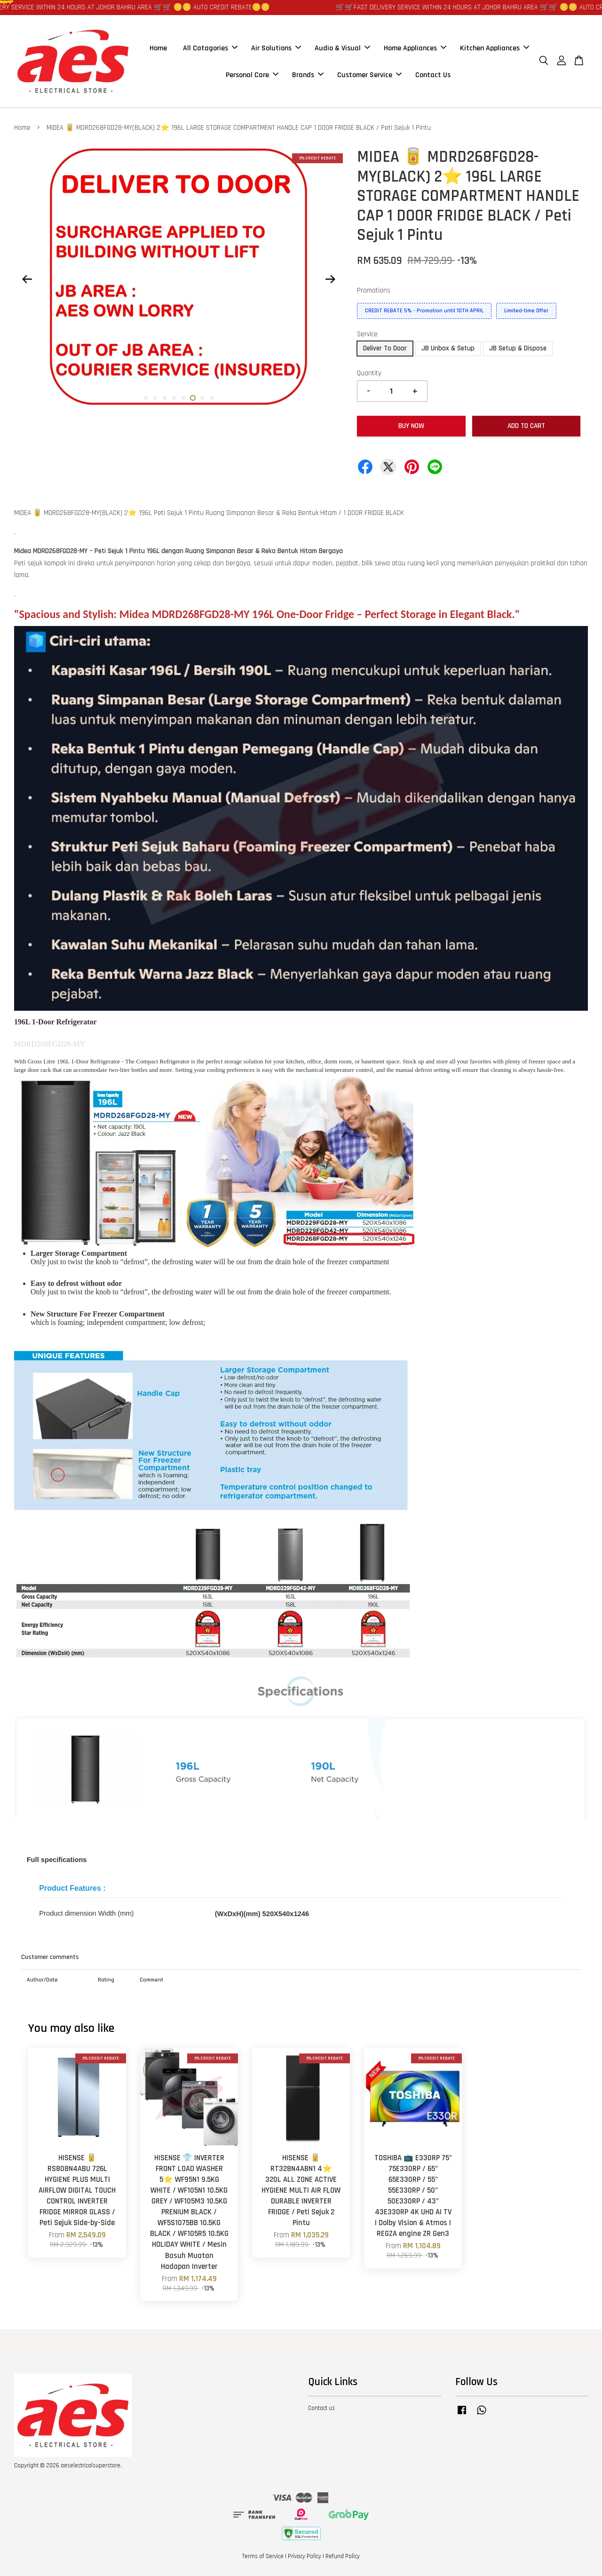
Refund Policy (342, 2556)
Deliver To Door (385, 348)
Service (367, 334)
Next (330, 279)
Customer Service (369, 74)
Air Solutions (276, 48)
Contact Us (433, 74)
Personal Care (252, 74)
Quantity (369, 373)
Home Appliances (415, 48)
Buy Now (411, 425)
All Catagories (210, 48)
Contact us (321, 2408)
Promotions (373, 290)
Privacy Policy (304, 2556)
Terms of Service (263, 2556)
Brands (308, 74)
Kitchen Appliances (494, 48)
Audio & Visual (342, 48)
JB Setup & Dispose (518, 348)
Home (158, 48)
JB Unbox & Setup (448, 348)
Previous (27, 279)
